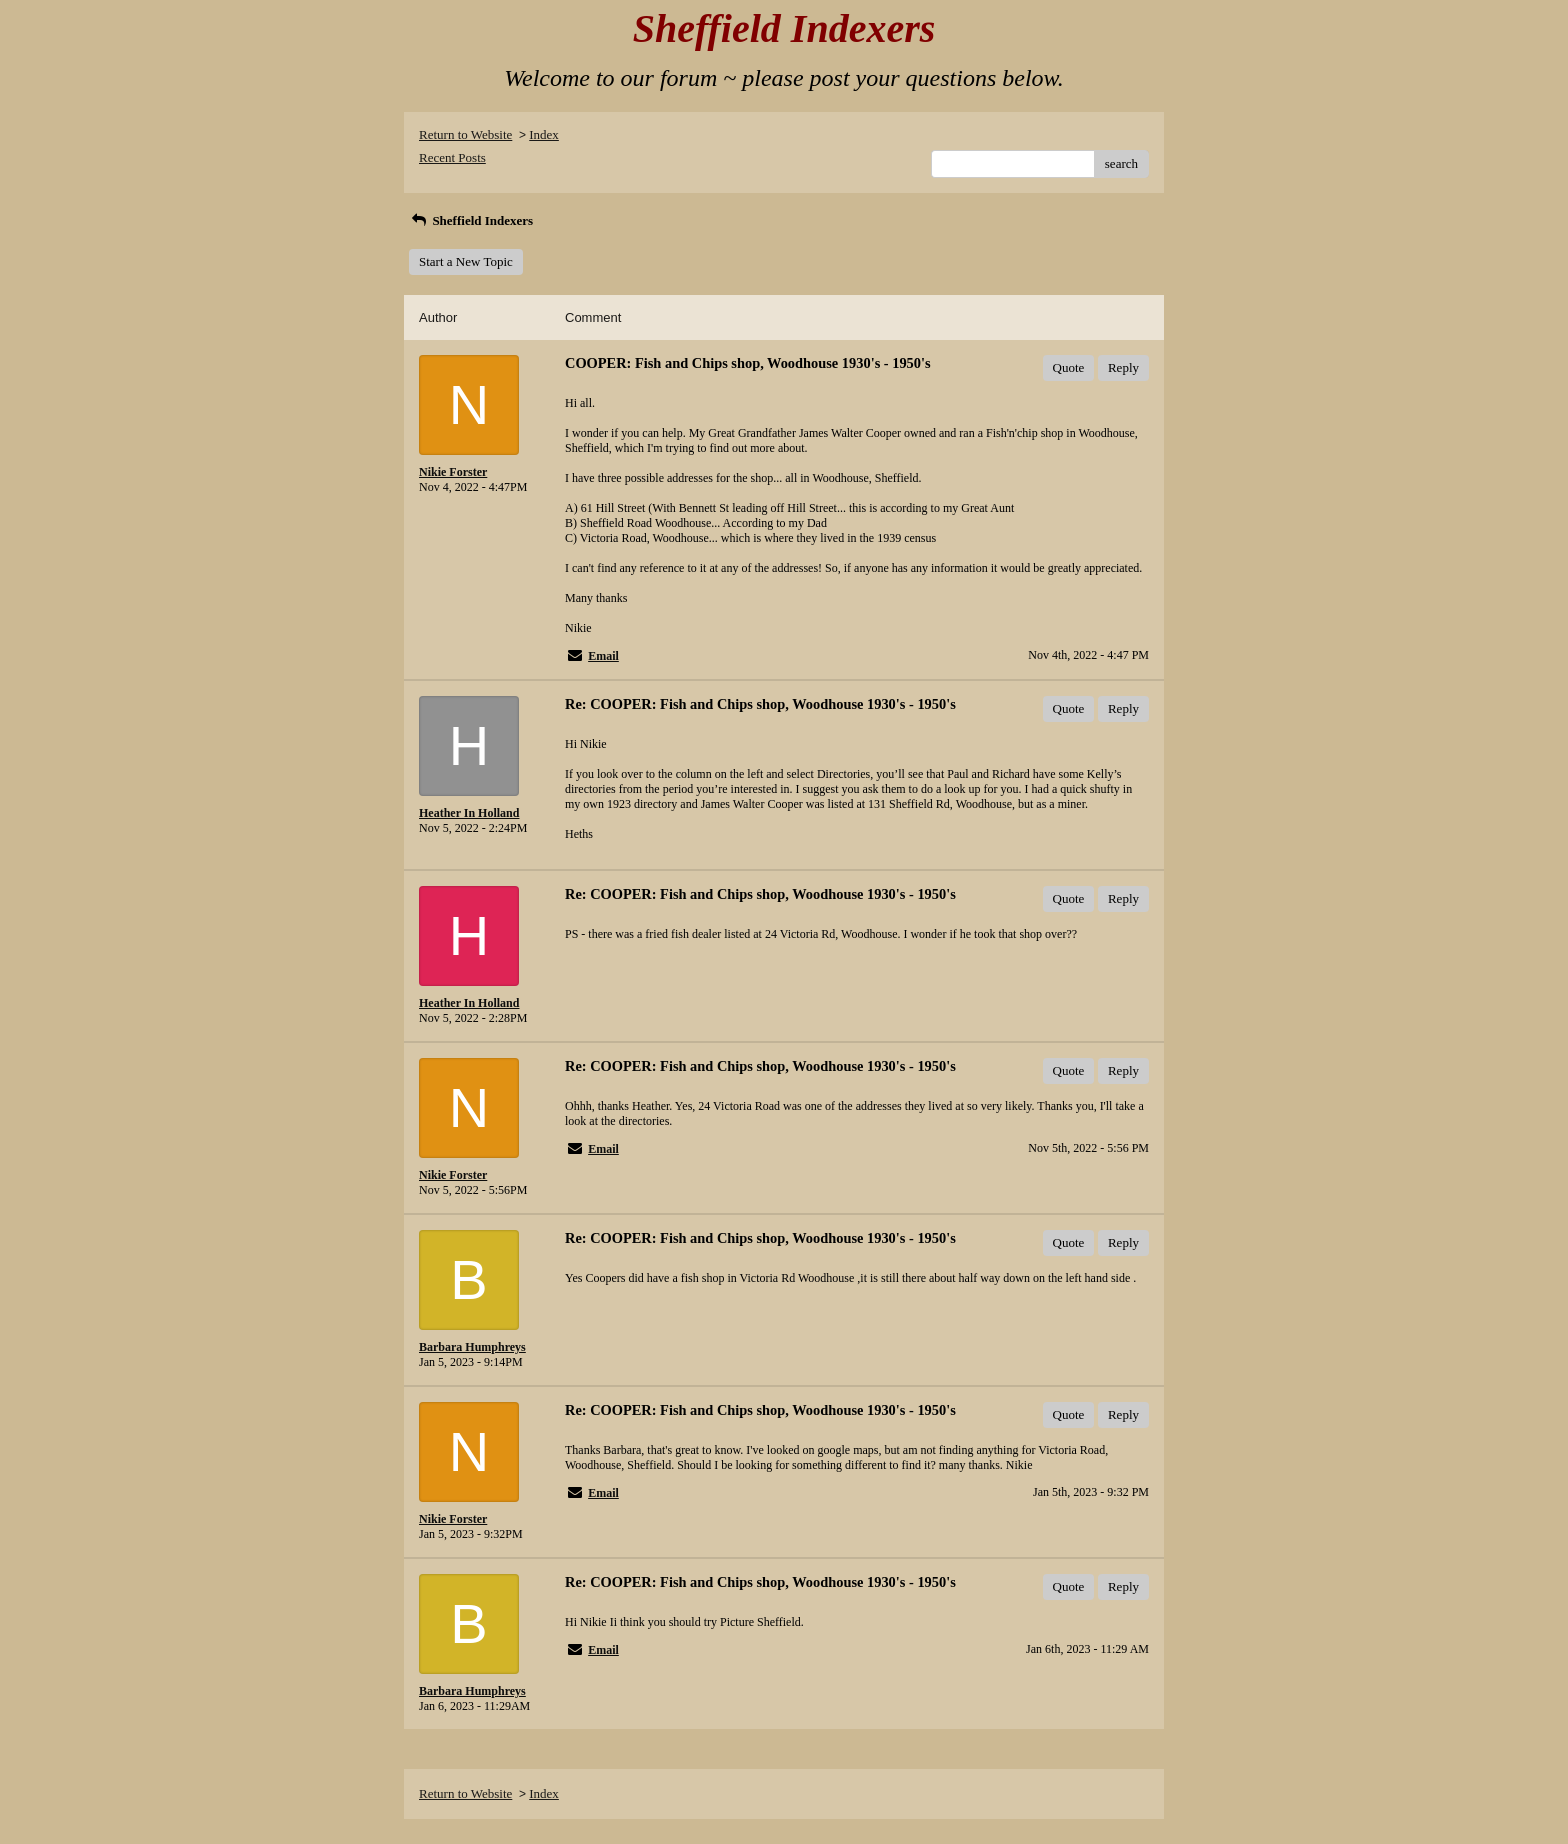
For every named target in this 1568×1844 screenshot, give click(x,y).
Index (544, 134)
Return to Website (465, 134)
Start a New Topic (466, 261)
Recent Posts (452, 157)
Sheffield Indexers (471, 220)
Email (603, 656)
